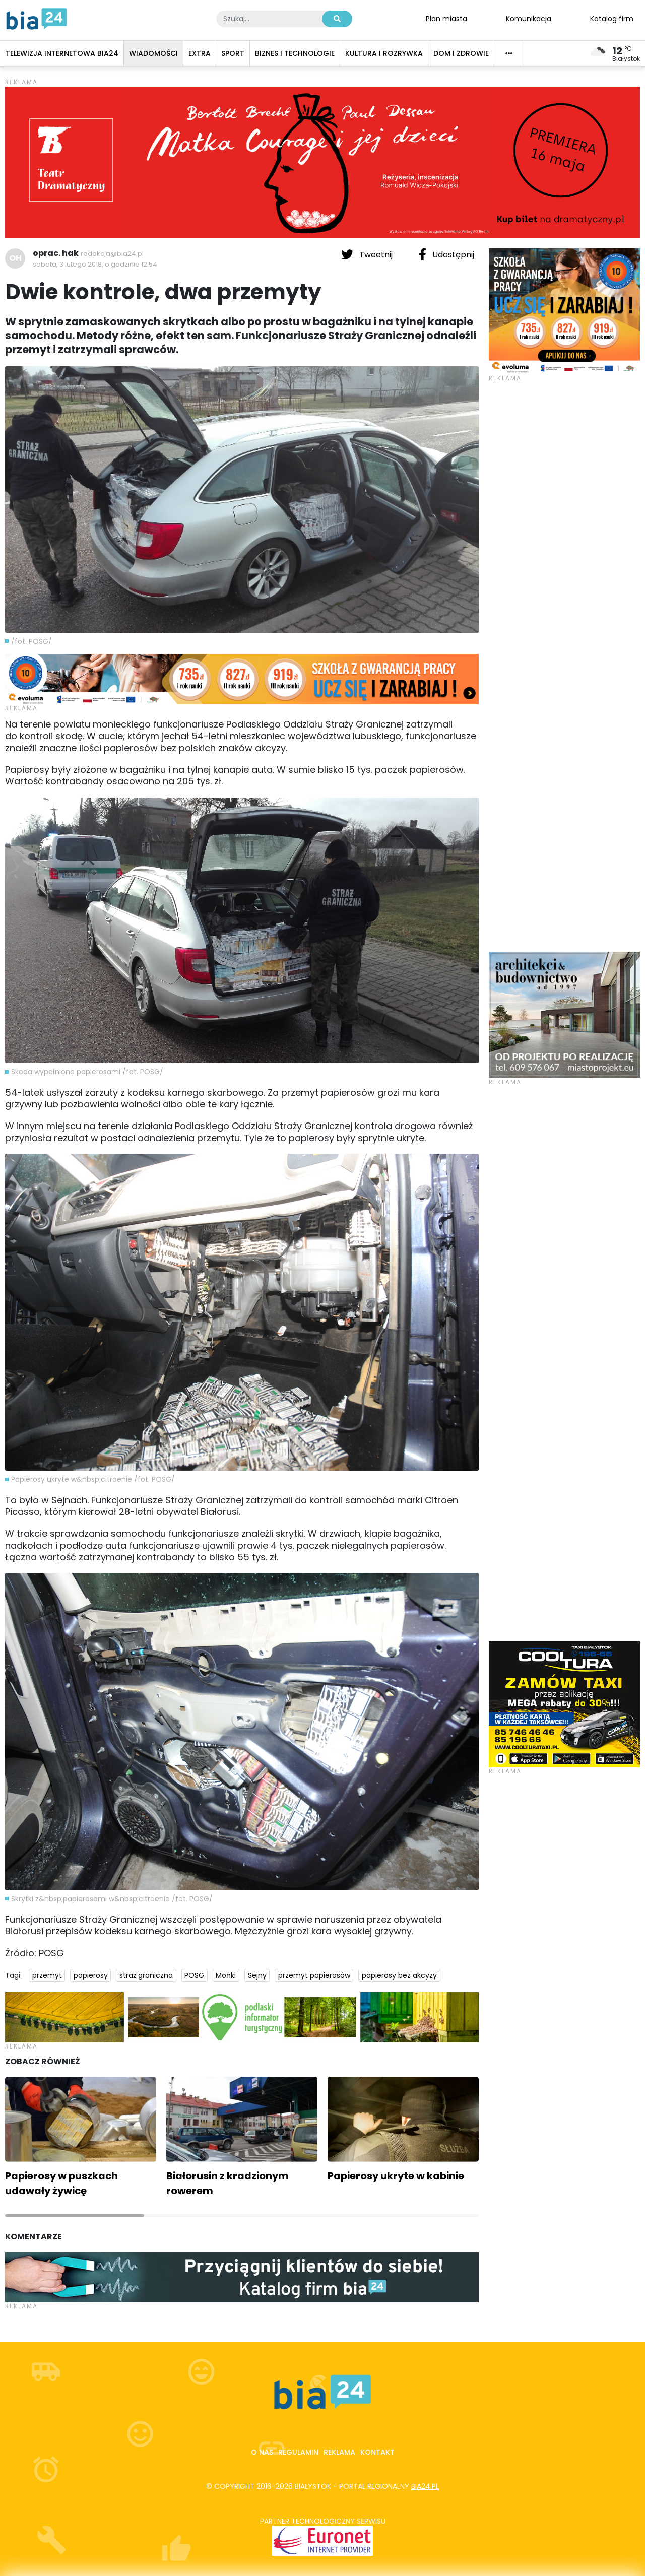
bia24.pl (425, 2486)
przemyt (47, 1975)
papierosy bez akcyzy (399, 1975)
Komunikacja (528, 18)
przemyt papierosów (314, 1975)
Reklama (339, 2452)
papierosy (91, 1975)
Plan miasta (446, 18)
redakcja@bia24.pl (112, 253)
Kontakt (377, 2452)
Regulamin (298, 2452)
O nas (262, 2452)
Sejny (257, 1975)
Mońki (226, 1975)
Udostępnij (446, 254)
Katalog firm (611, 18)
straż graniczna (146, 1975)
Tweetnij (368, 254)
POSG (194, 1975)
